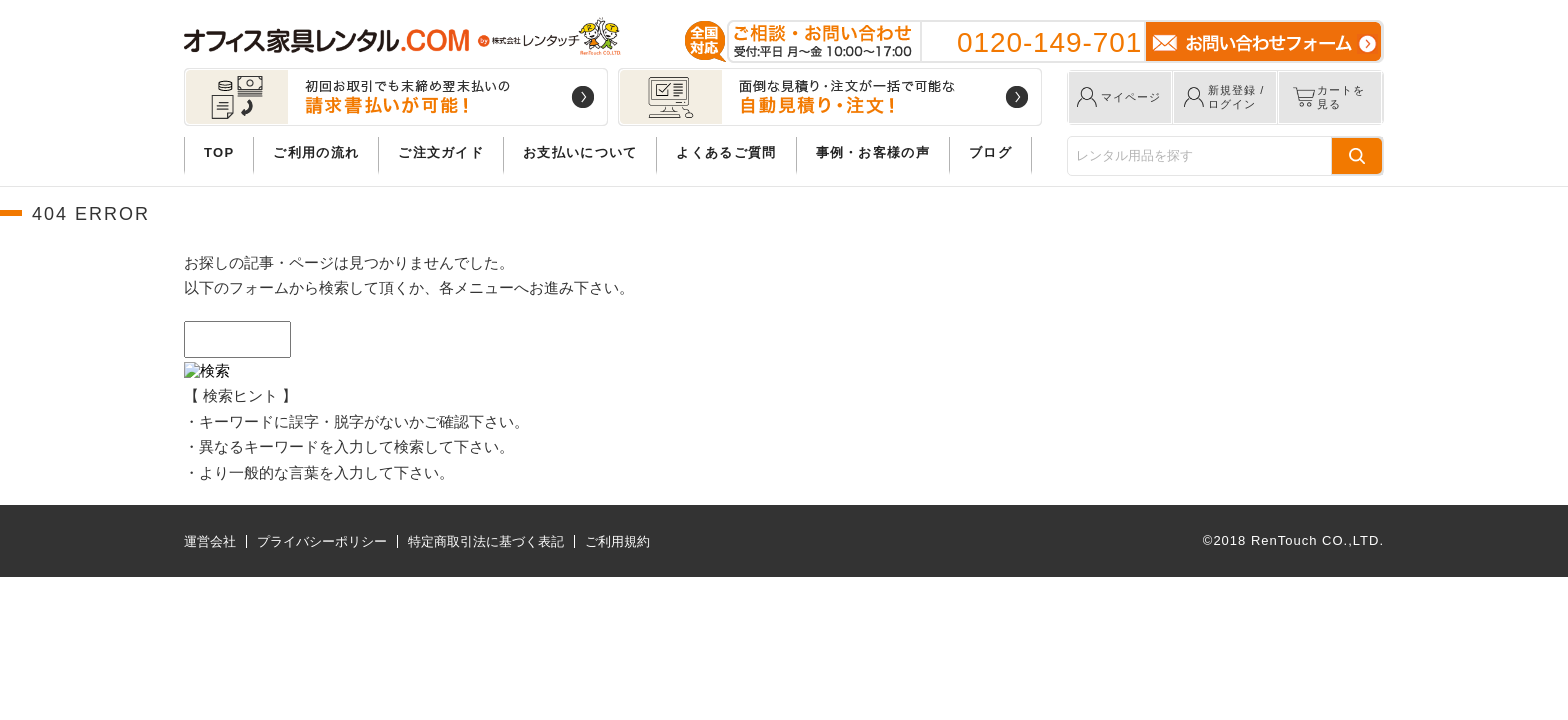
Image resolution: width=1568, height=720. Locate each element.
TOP (219, 152)
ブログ (990, 152)
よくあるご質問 (726, 152)
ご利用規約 (617, 541)
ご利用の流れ (316, 152)
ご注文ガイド (441, 152)
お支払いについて (580, 152)
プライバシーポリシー (322, 541)
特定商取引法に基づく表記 (486, 541)
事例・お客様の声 (873, 152)
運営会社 (210, 541)
